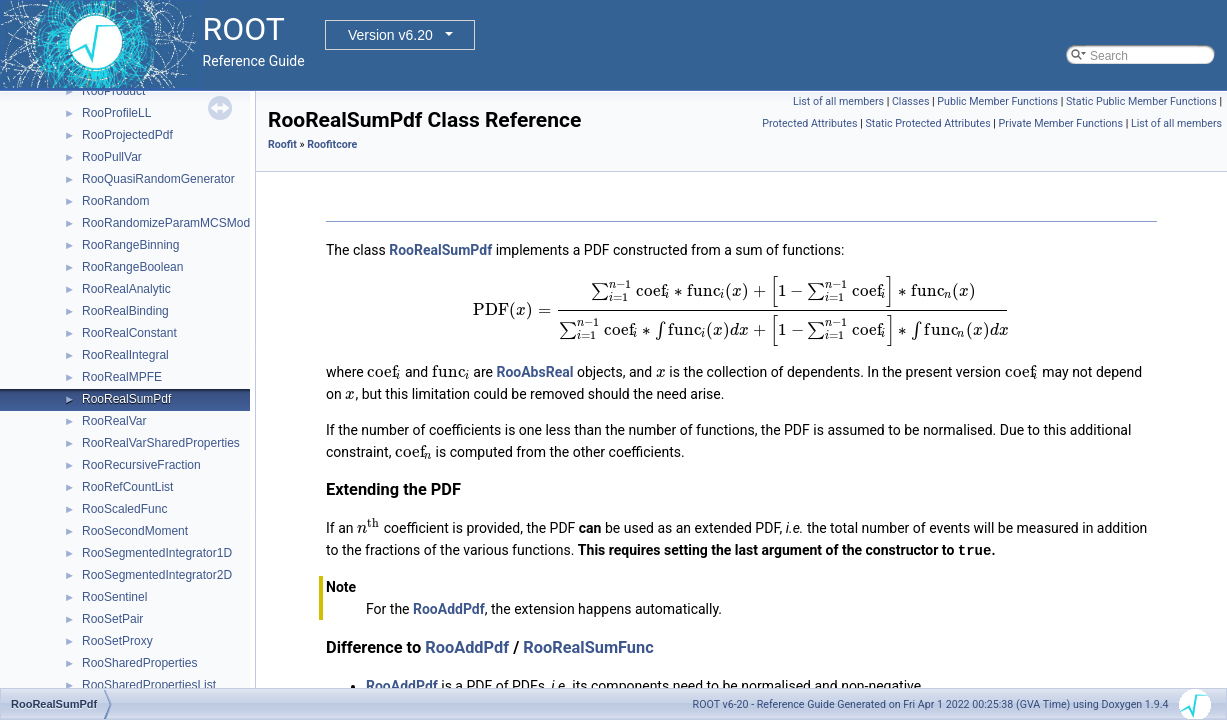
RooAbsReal (534, 372)
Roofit (282, 144)
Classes (910, 101)
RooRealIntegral (125, 355)
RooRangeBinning (130, 245)
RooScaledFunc (124, 509)
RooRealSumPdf (126, 399)
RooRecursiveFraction (141, 465)
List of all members (838, 101)
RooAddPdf (449, 608)
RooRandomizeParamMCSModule (174, 223)
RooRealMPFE (122, 377)
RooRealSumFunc (588, 646)
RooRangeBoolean (132, 267)
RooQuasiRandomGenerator (158, 179)
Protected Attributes (809, 123)
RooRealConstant (129, 333)
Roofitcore (332, 144)
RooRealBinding (125, 311)
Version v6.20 (390, 35)
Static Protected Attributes (927, 123)
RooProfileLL (116, 113)
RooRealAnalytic (126, 289)
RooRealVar (114, 421)
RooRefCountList (127, 487)
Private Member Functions (1061, 123)
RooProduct (113, 91)
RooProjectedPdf (127, 135)
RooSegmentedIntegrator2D (157, 575)
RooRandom (115, 201)
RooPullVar (112, 157)
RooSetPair (112, 619)
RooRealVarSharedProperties (161, 443)
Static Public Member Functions (1141, 101)
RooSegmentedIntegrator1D (157, 553)
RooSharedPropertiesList (149, 685)
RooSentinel (114, 597)
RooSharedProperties (139, 663)
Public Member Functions (997, 101)
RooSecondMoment (135, 531)
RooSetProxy (117, 641)
